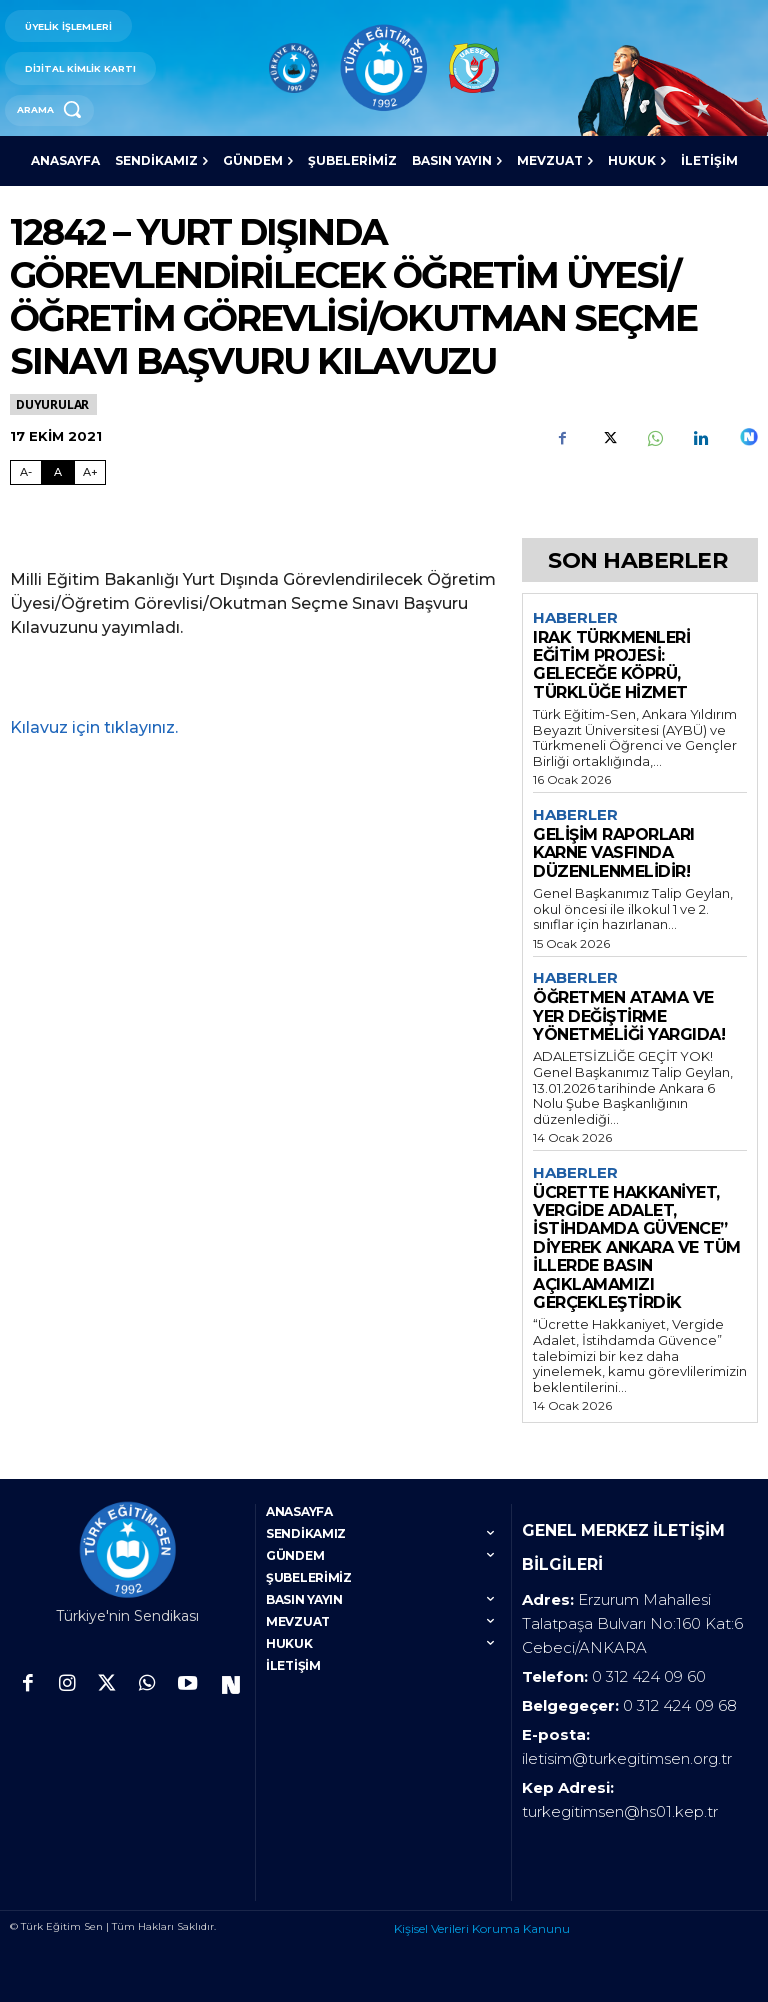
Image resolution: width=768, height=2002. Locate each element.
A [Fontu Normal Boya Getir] (58, 472)
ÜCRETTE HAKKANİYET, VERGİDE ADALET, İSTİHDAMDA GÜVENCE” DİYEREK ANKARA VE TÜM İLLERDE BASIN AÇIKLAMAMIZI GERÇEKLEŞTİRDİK (637, 1247)
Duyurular (53, 404)
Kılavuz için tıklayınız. (94, 727)
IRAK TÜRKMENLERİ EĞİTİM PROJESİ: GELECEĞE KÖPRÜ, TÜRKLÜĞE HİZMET (611, 665)
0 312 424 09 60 (649, 1669)
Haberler (575, 618)
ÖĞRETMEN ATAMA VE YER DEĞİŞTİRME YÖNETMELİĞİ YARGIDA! (629, 1016)
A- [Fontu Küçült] (26, 472)
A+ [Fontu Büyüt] (90, 472)
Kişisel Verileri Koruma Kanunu (482, 1921)
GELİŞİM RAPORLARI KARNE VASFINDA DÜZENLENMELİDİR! (614, 853)
